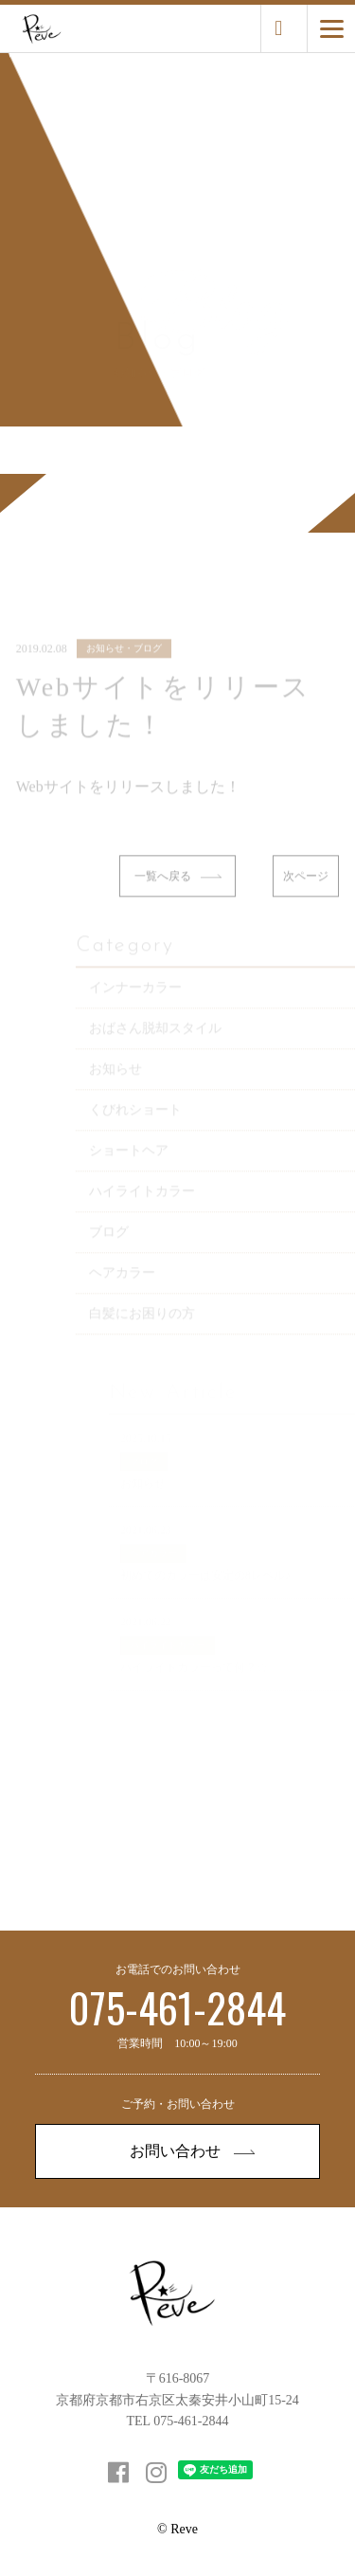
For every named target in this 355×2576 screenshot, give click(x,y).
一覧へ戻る (178, 890)
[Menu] (332, 28)
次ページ (305, 891)
